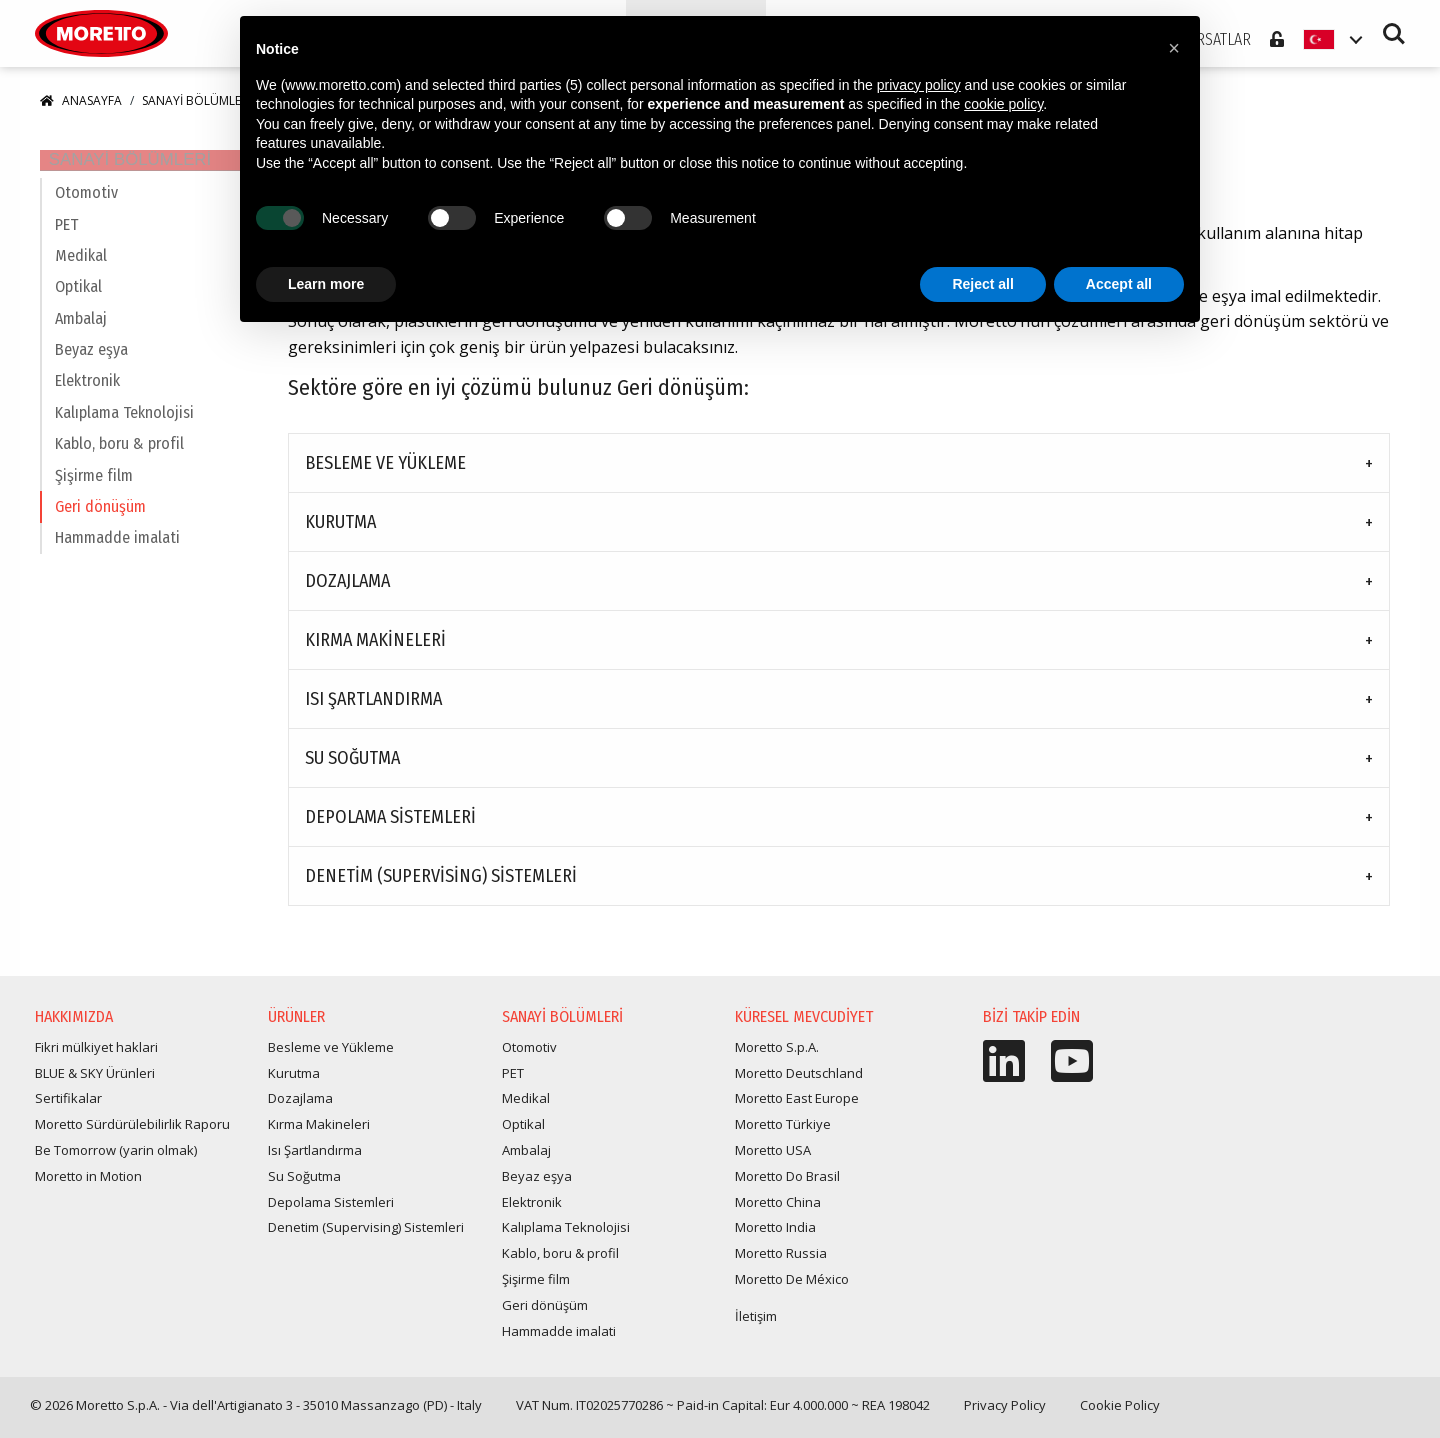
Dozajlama (347, 590)
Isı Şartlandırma (373, 708)
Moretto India (775, 1236)
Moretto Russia (781, 1262)
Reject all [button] (982, 284)
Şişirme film (94, 494)
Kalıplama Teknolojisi (124, 431)
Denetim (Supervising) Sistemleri (441, 885)
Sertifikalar (68, 1107)
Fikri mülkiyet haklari (96, 1056)
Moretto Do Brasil (787, 1185)
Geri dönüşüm (100, 525)
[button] (1174, 48)
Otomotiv (86, 211)
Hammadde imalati (117, 557)
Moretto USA (773, 1159)
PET (66, 243)
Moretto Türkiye (783, 1133)
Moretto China (778, 1211)
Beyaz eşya (91, 368)
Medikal (81, 274)
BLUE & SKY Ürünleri (95, 1082)
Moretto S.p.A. (777, 1056)
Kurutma (340, 531)
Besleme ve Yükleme (385, 472)
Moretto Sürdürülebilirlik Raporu (132, 1133)
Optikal (78, 306)
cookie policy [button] (1003, 104)
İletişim (756, 1325)
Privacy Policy (1005, 1414)
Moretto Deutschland (799, 1082)
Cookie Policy (1120, 1414)
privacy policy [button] (919, 85)
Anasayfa (81, 109)
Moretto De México (792, 1288)
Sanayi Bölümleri (196, 109)
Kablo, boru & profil (119, 462)
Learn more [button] (326, 284)
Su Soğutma (352, 767)
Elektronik (87, 400)
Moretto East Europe (797, 1107)
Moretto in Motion (88, 1185)
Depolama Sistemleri (390, 826)
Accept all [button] (1119, 284)
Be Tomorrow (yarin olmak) (116, 1159)
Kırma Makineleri (375, 649)
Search (1394, 40)
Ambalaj (81, 337)
